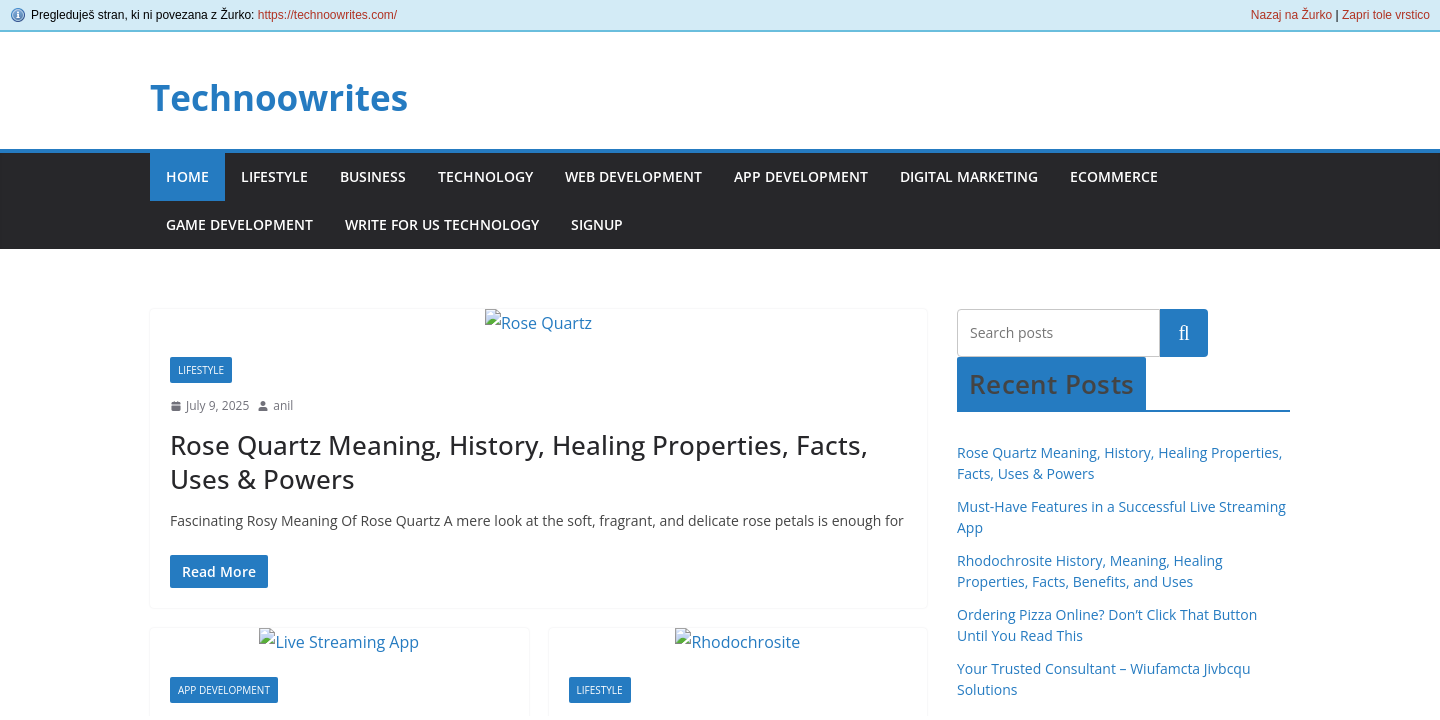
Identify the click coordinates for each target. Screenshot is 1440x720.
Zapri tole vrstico (1386, 15)
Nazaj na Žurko (1291, 15)
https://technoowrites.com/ (327, 15)
